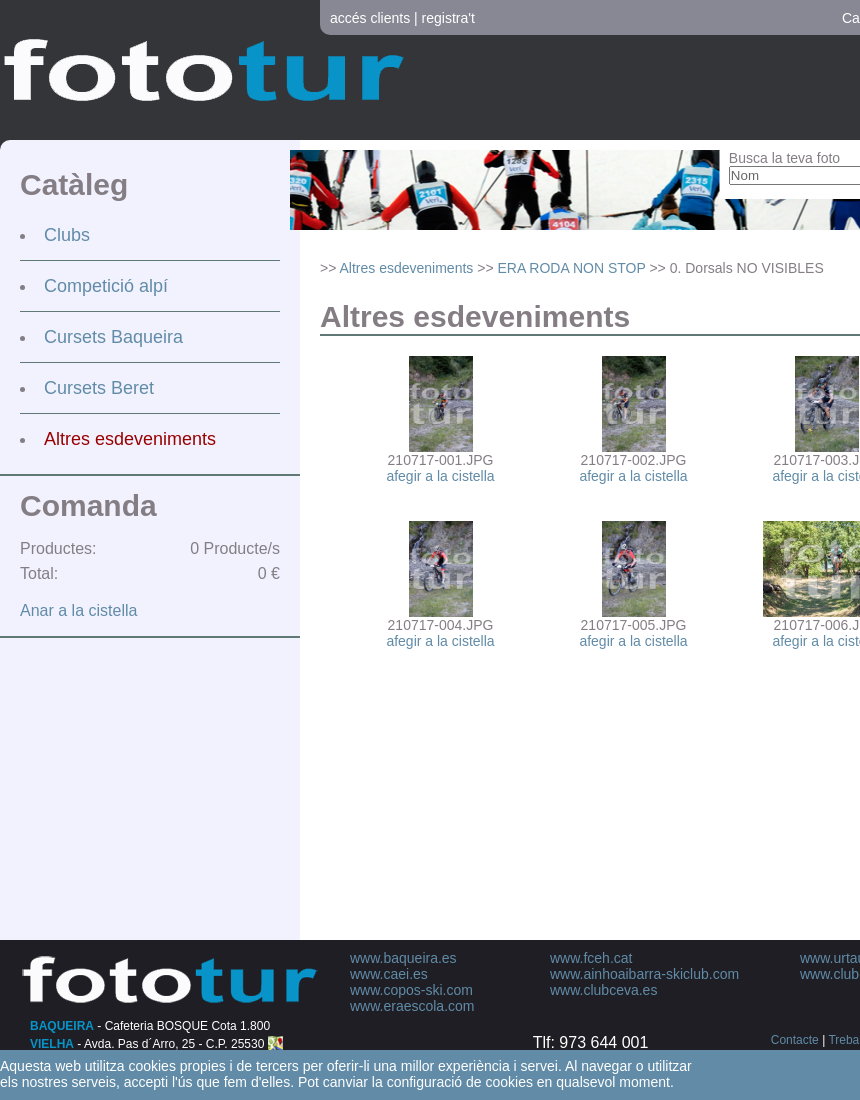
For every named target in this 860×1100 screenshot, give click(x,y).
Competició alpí (106, 286)
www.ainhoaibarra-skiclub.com (644, 974)
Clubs (67, 235)
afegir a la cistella (440, 476)
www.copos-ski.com (411, 990)
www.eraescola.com (412, 1006)
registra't (448, 18)
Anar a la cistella (78, 610)
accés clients (370, 18)
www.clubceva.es (603, 990)
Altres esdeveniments (130, 439)
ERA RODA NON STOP (571, 268)
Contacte (795, 1040)
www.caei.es (389, 974)
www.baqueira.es (403, 958)
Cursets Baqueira (113, 337)
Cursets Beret (99, 388)
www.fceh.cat (591, 958)
